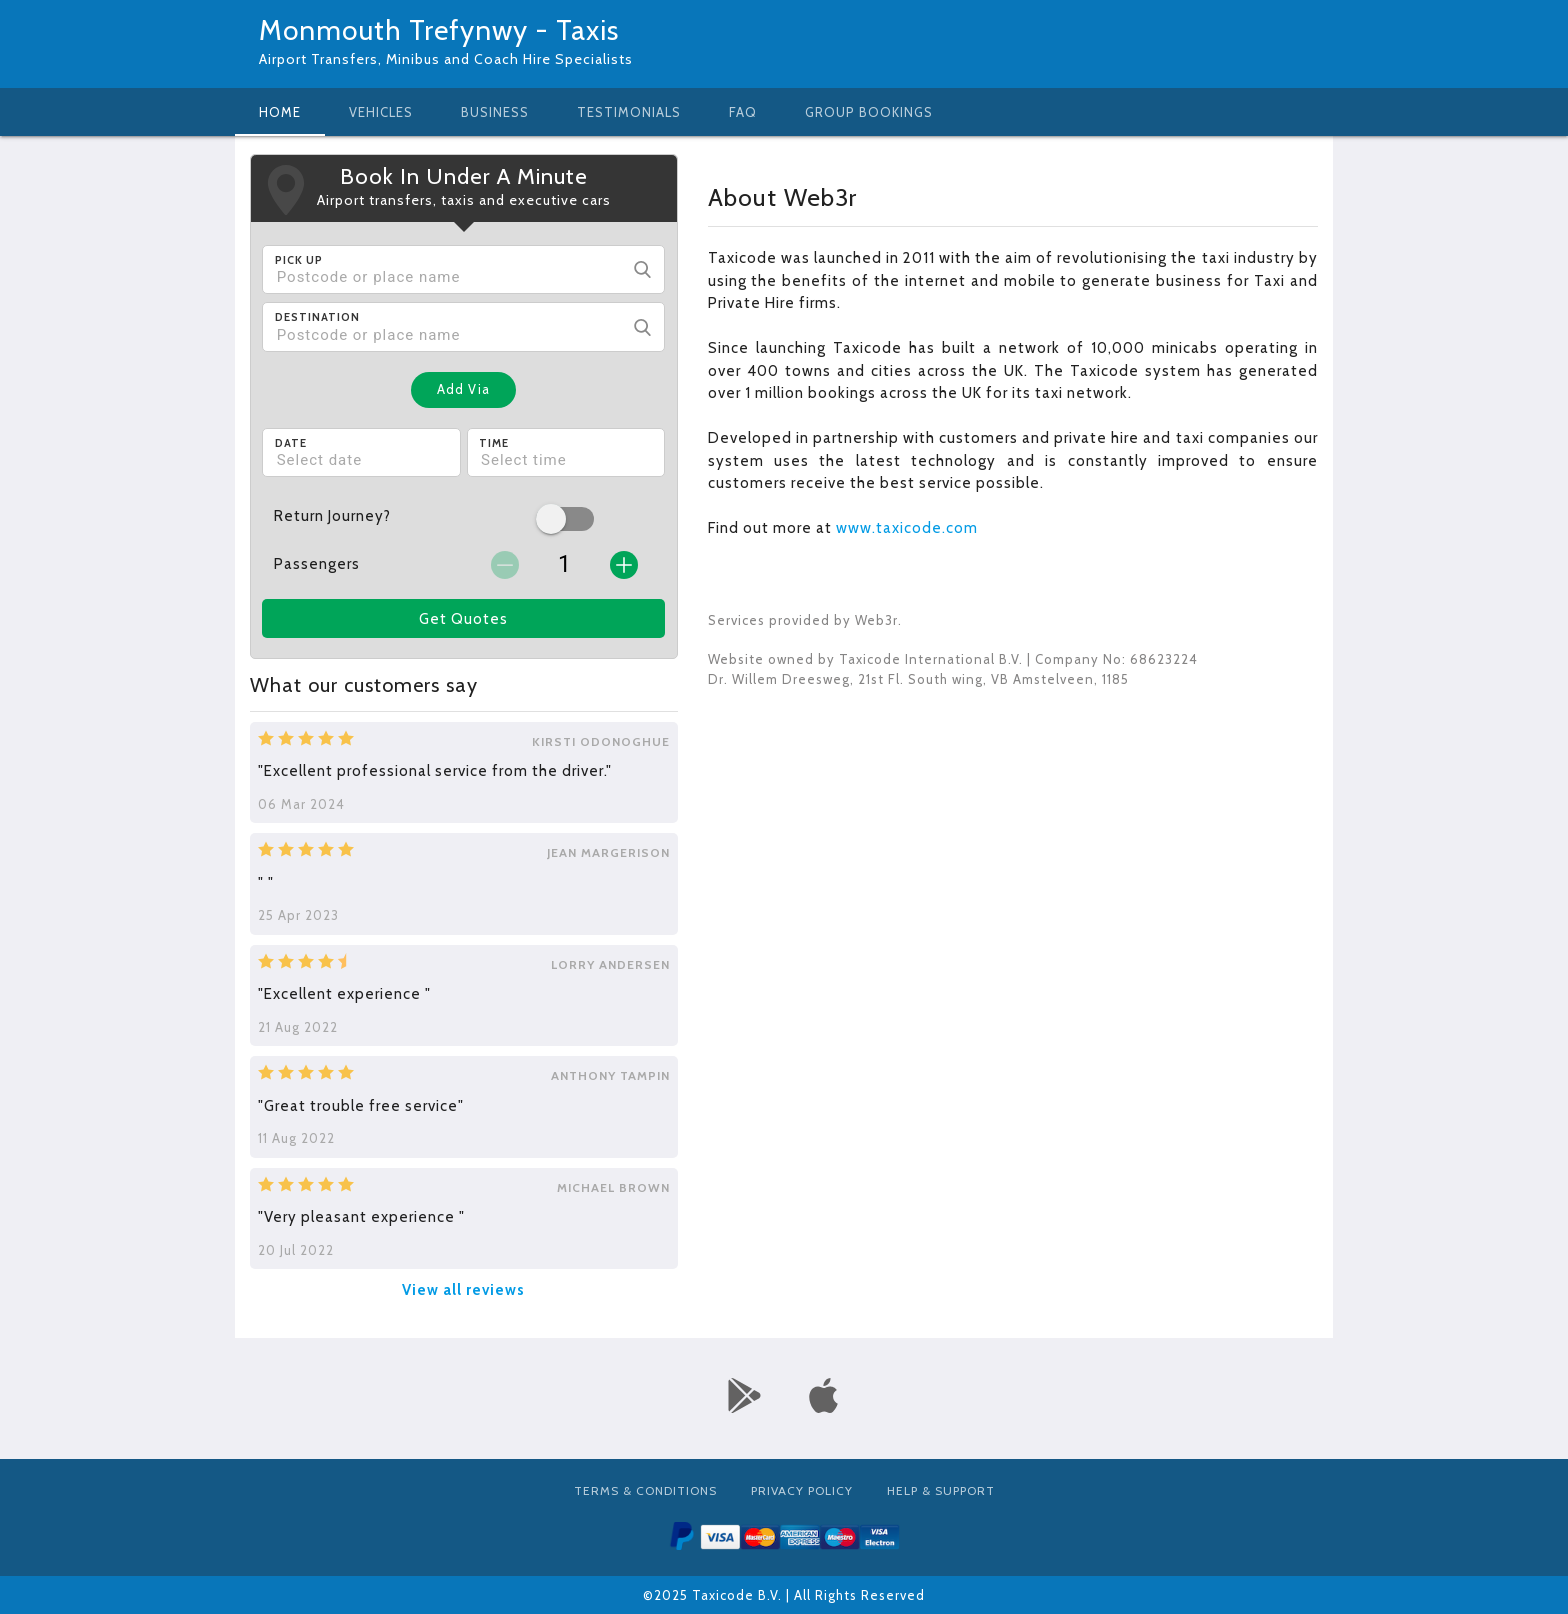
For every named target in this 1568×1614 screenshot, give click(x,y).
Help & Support (941, 1490)
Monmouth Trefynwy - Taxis (439, 30)
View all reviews (463, 1290)
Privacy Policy (802, 1490)
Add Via (463, 389)
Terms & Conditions (645, 1490)
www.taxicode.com (907, 528)
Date (291, 443)
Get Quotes (463, 619)
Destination (317, 317)
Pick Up (299, 260)
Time (494, 443)
